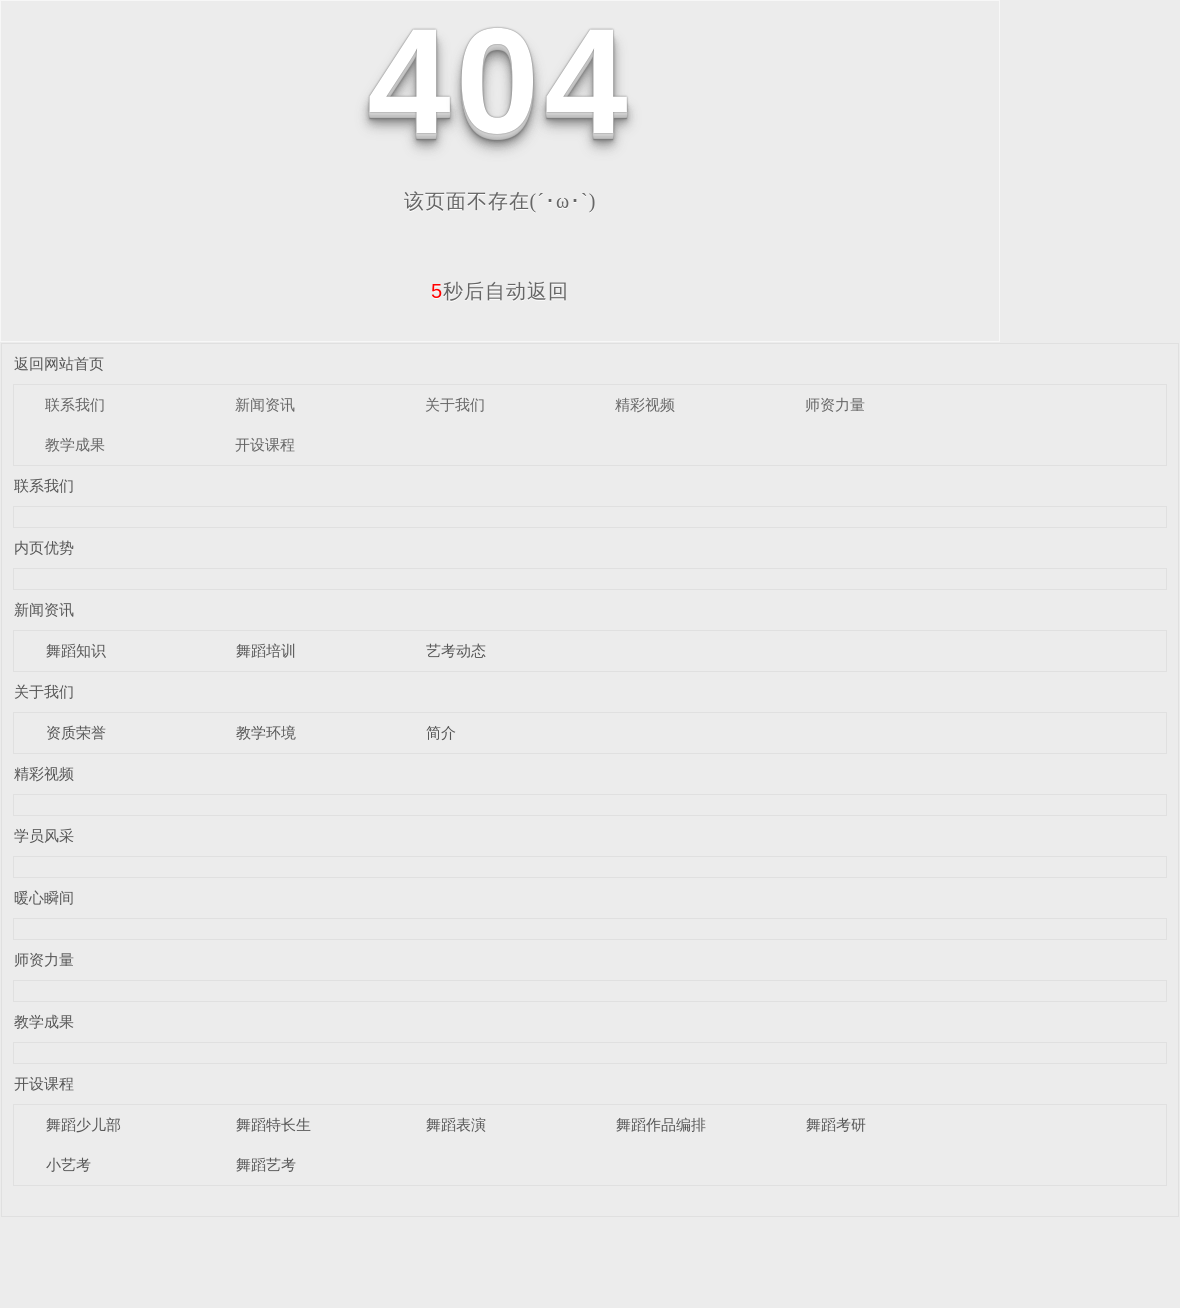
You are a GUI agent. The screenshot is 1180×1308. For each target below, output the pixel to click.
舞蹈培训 (266, 650)
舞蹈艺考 (266, 1164)
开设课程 (265, 444)
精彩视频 (645, 404)
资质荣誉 (76, 732)
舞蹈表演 (456, 1124)
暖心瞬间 (44, 897)
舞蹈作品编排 (661, 1124)
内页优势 (44, 547)
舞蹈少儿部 (83, 1124)
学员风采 (44, 835)
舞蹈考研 (836, 1124)
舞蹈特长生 (273, 1124)
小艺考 (68, 1164)
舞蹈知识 (76, 650)
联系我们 (75, 404)
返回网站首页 (59, 363)
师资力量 (835, 404)
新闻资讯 (265, 404)
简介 (441, 732)
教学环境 (266, 732)
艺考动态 (456, 650)
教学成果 (75, 444)
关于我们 (455, 404)
